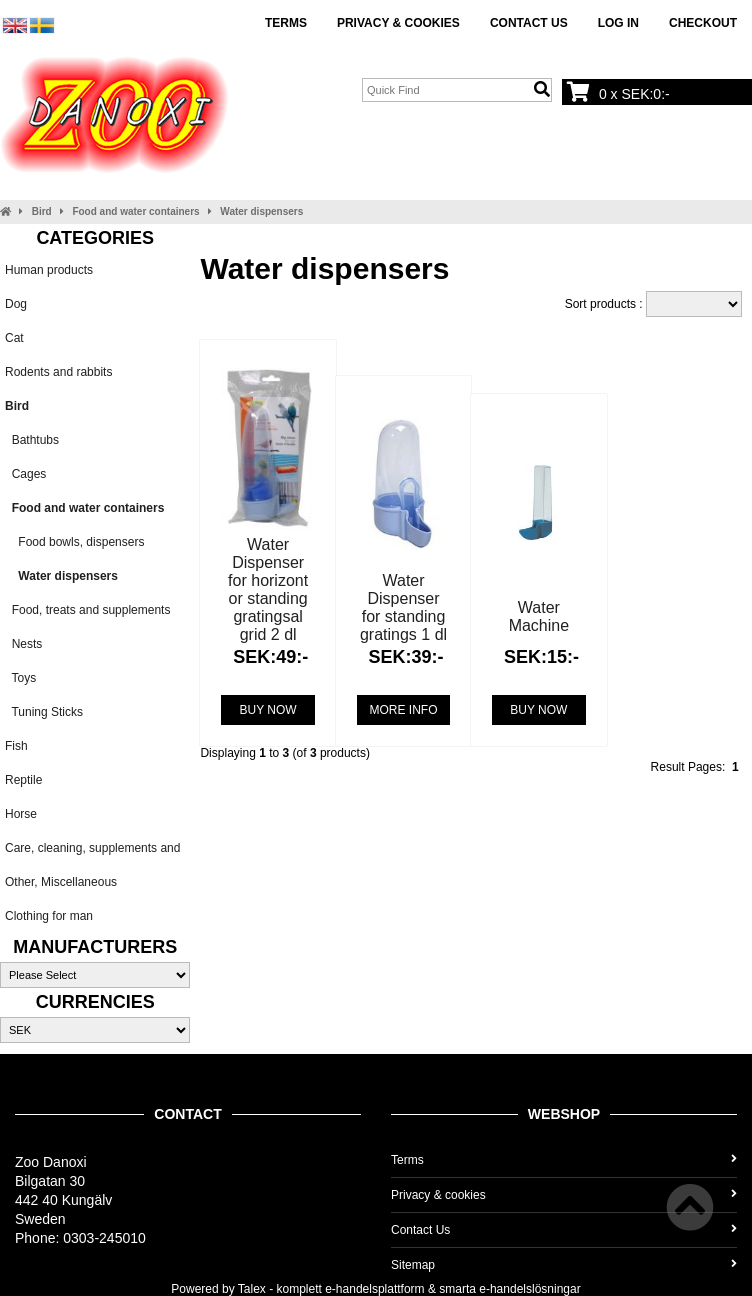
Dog (16, 304)
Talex (252, 1289)
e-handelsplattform (374, 1289)
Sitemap (564, 1265)
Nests (23, 644)
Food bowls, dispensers (74, 542)
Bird (42, 211)
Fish (16, 746)
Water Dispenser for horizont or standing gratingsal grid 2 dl (268, 589)
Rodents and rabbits (58, 372)
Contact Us (529, 23)
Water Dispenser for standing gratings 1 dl (403, 607)
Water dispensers (261, 211)
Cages (25, 474)
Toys (20, 678)
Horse (21, 814)
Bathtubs (32, 440)
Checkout (703, 23)
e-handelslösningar (529, 1289)
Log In (618, 23)
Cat (14, 338)
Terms (286, 23)
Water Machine (539, 616)
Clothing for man (49, 916)
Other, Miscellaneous (61, 882)
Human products (49, 270)
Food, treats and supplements (87, 610)
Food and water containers (135, 211)
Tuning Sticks (44, 712)
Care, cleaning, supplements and (92, 848)
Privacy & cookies (398, 23)
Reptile (23, 780)
